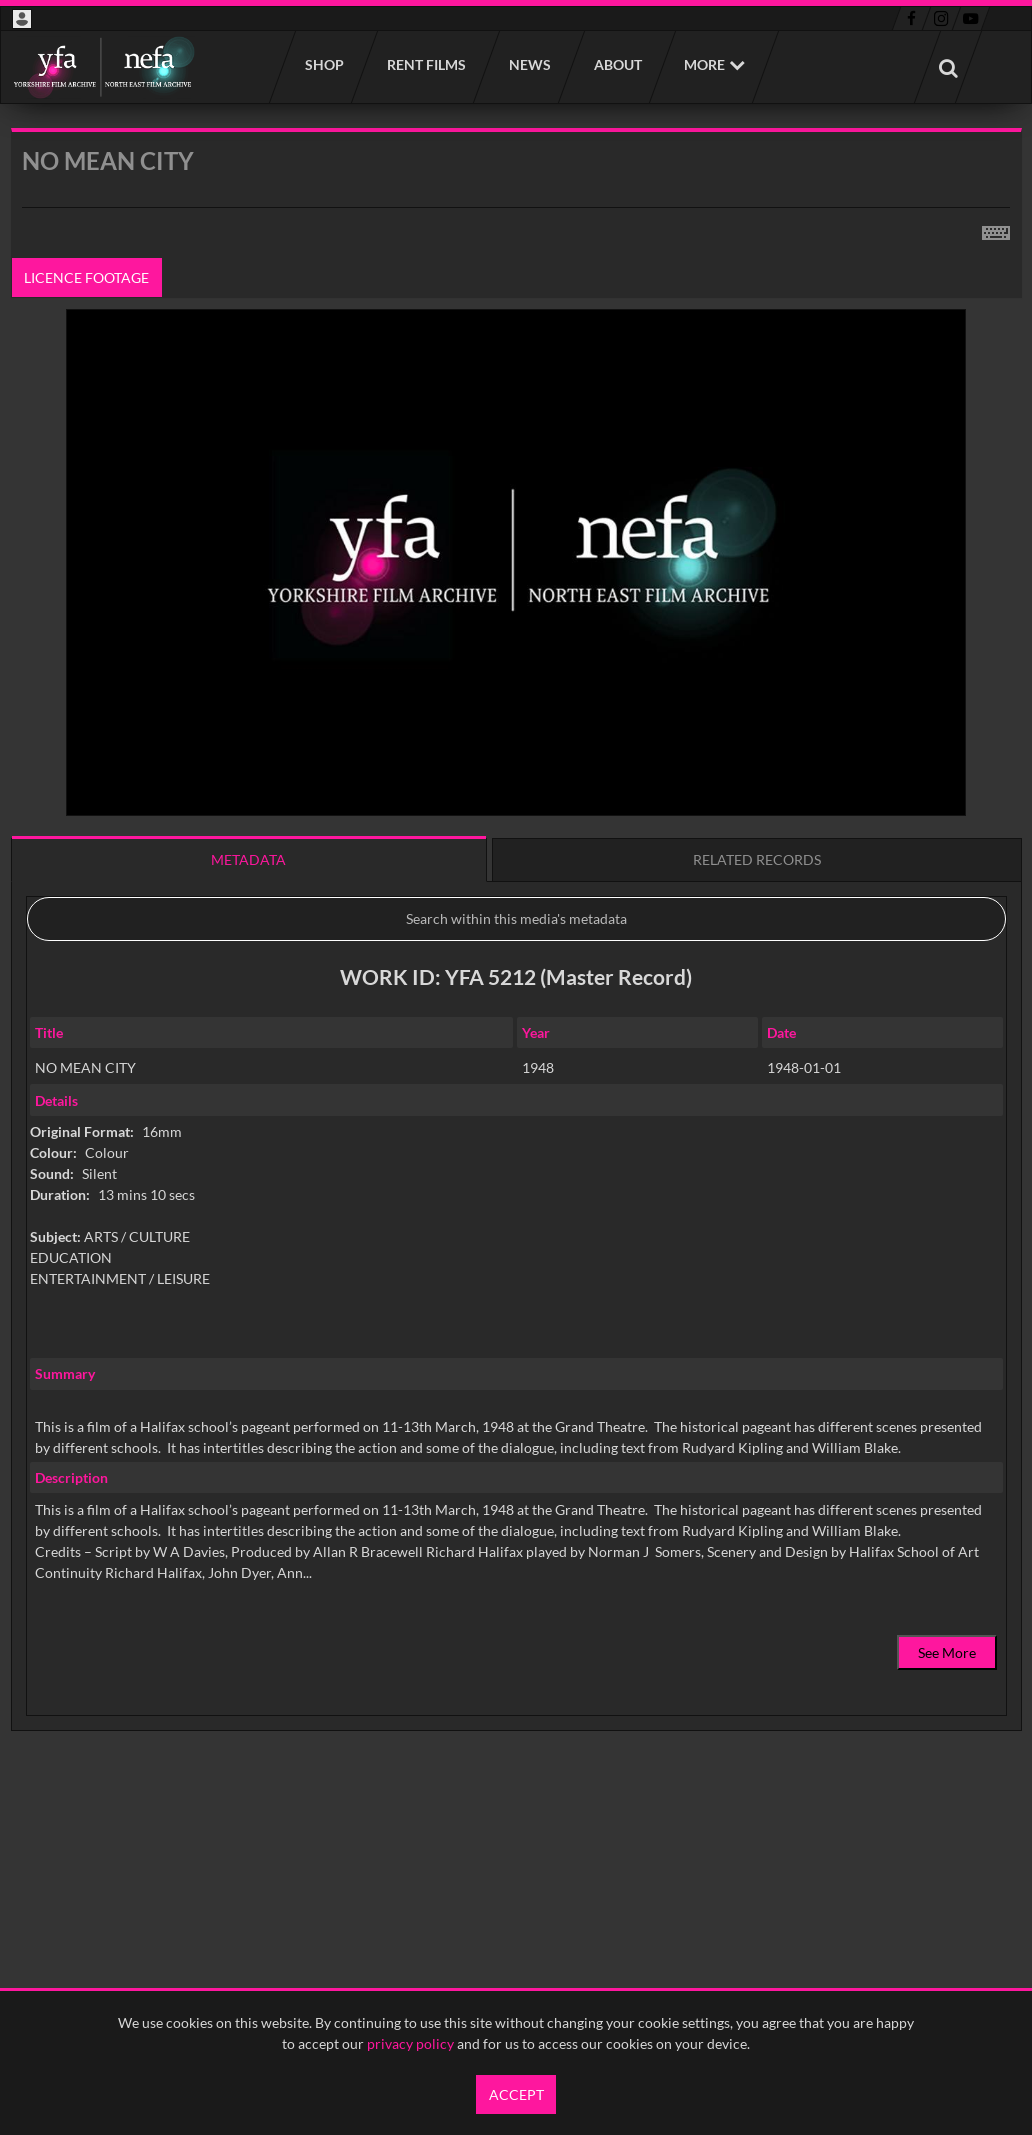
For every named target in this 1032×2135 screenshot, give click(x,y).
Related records (757, 859)
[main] (516, 980)
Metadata (248, 859)
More (704, 64)
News (529, 64)
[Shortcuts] (996, 229)
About (617, 64)
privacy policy (410, 2043)
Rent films (425, 64)
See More (947, 1652)
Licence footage (86, 277)
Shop (323, 64)
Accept (516, 2094)
